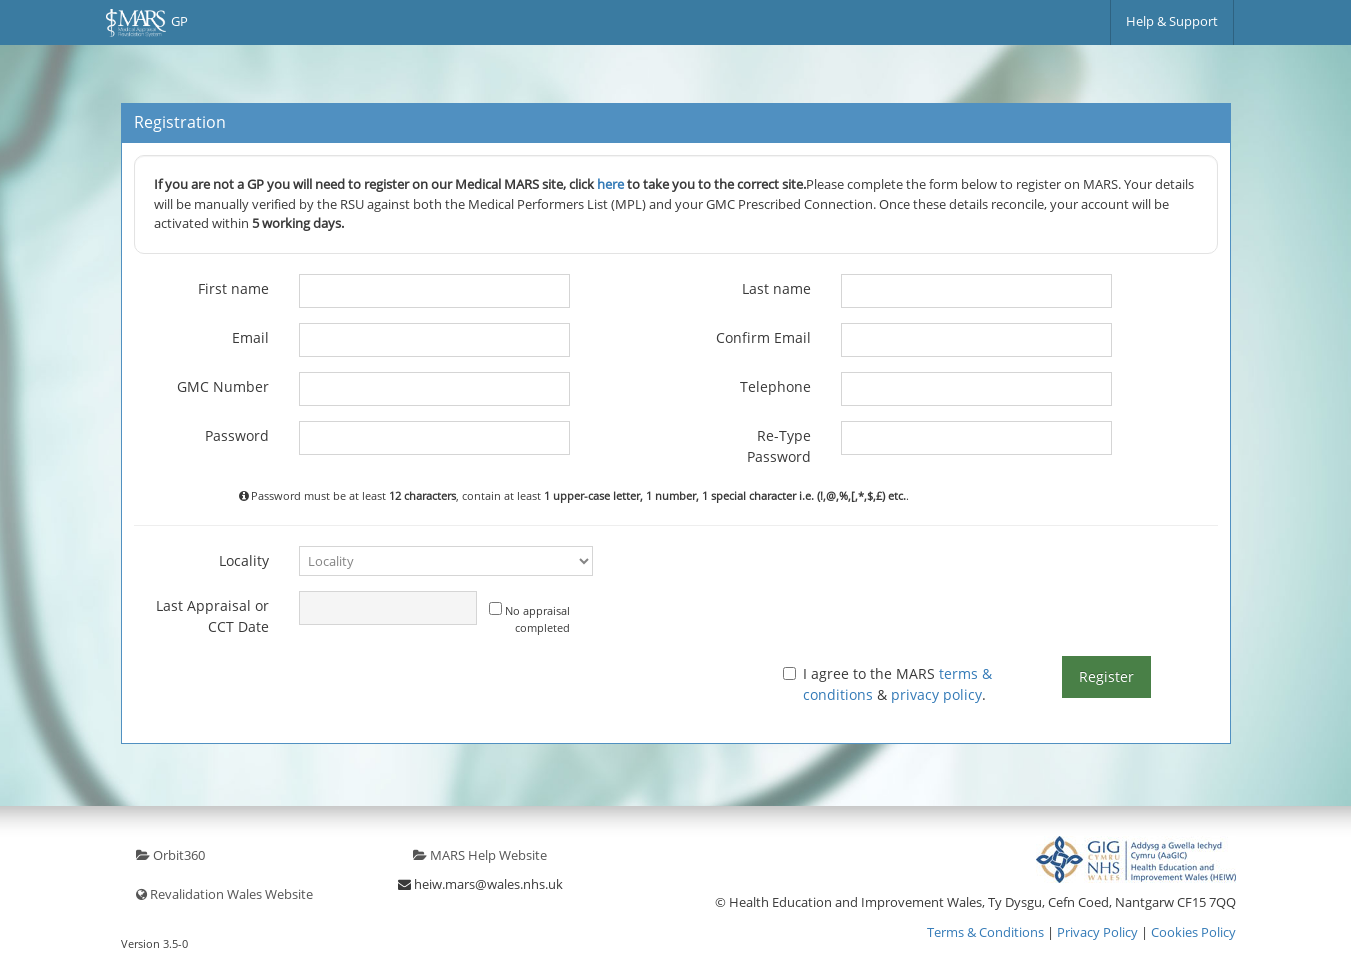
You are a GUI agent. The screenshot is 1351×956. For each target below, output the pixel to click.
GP (147, 23)
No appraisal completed (529, 618)
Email (250, 337)
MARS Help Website (480, 855)
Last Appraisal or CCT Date (212, 616)
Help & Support (1172, 21)
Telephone (775, 386)
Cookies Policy (1193, 932)
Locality (244, 560)
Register (1106, 676)
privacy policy (936, 694)
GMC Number (223, 386)
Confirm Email (763, 337)
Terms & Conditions (985, 932)
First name (233, 288)
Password (237, 435)
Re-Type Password (779, 446)
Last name (776, 288)
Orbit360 (170, 855)
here (610, 184)
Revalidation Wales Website (224, 894)
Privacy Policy (1097, 932)
